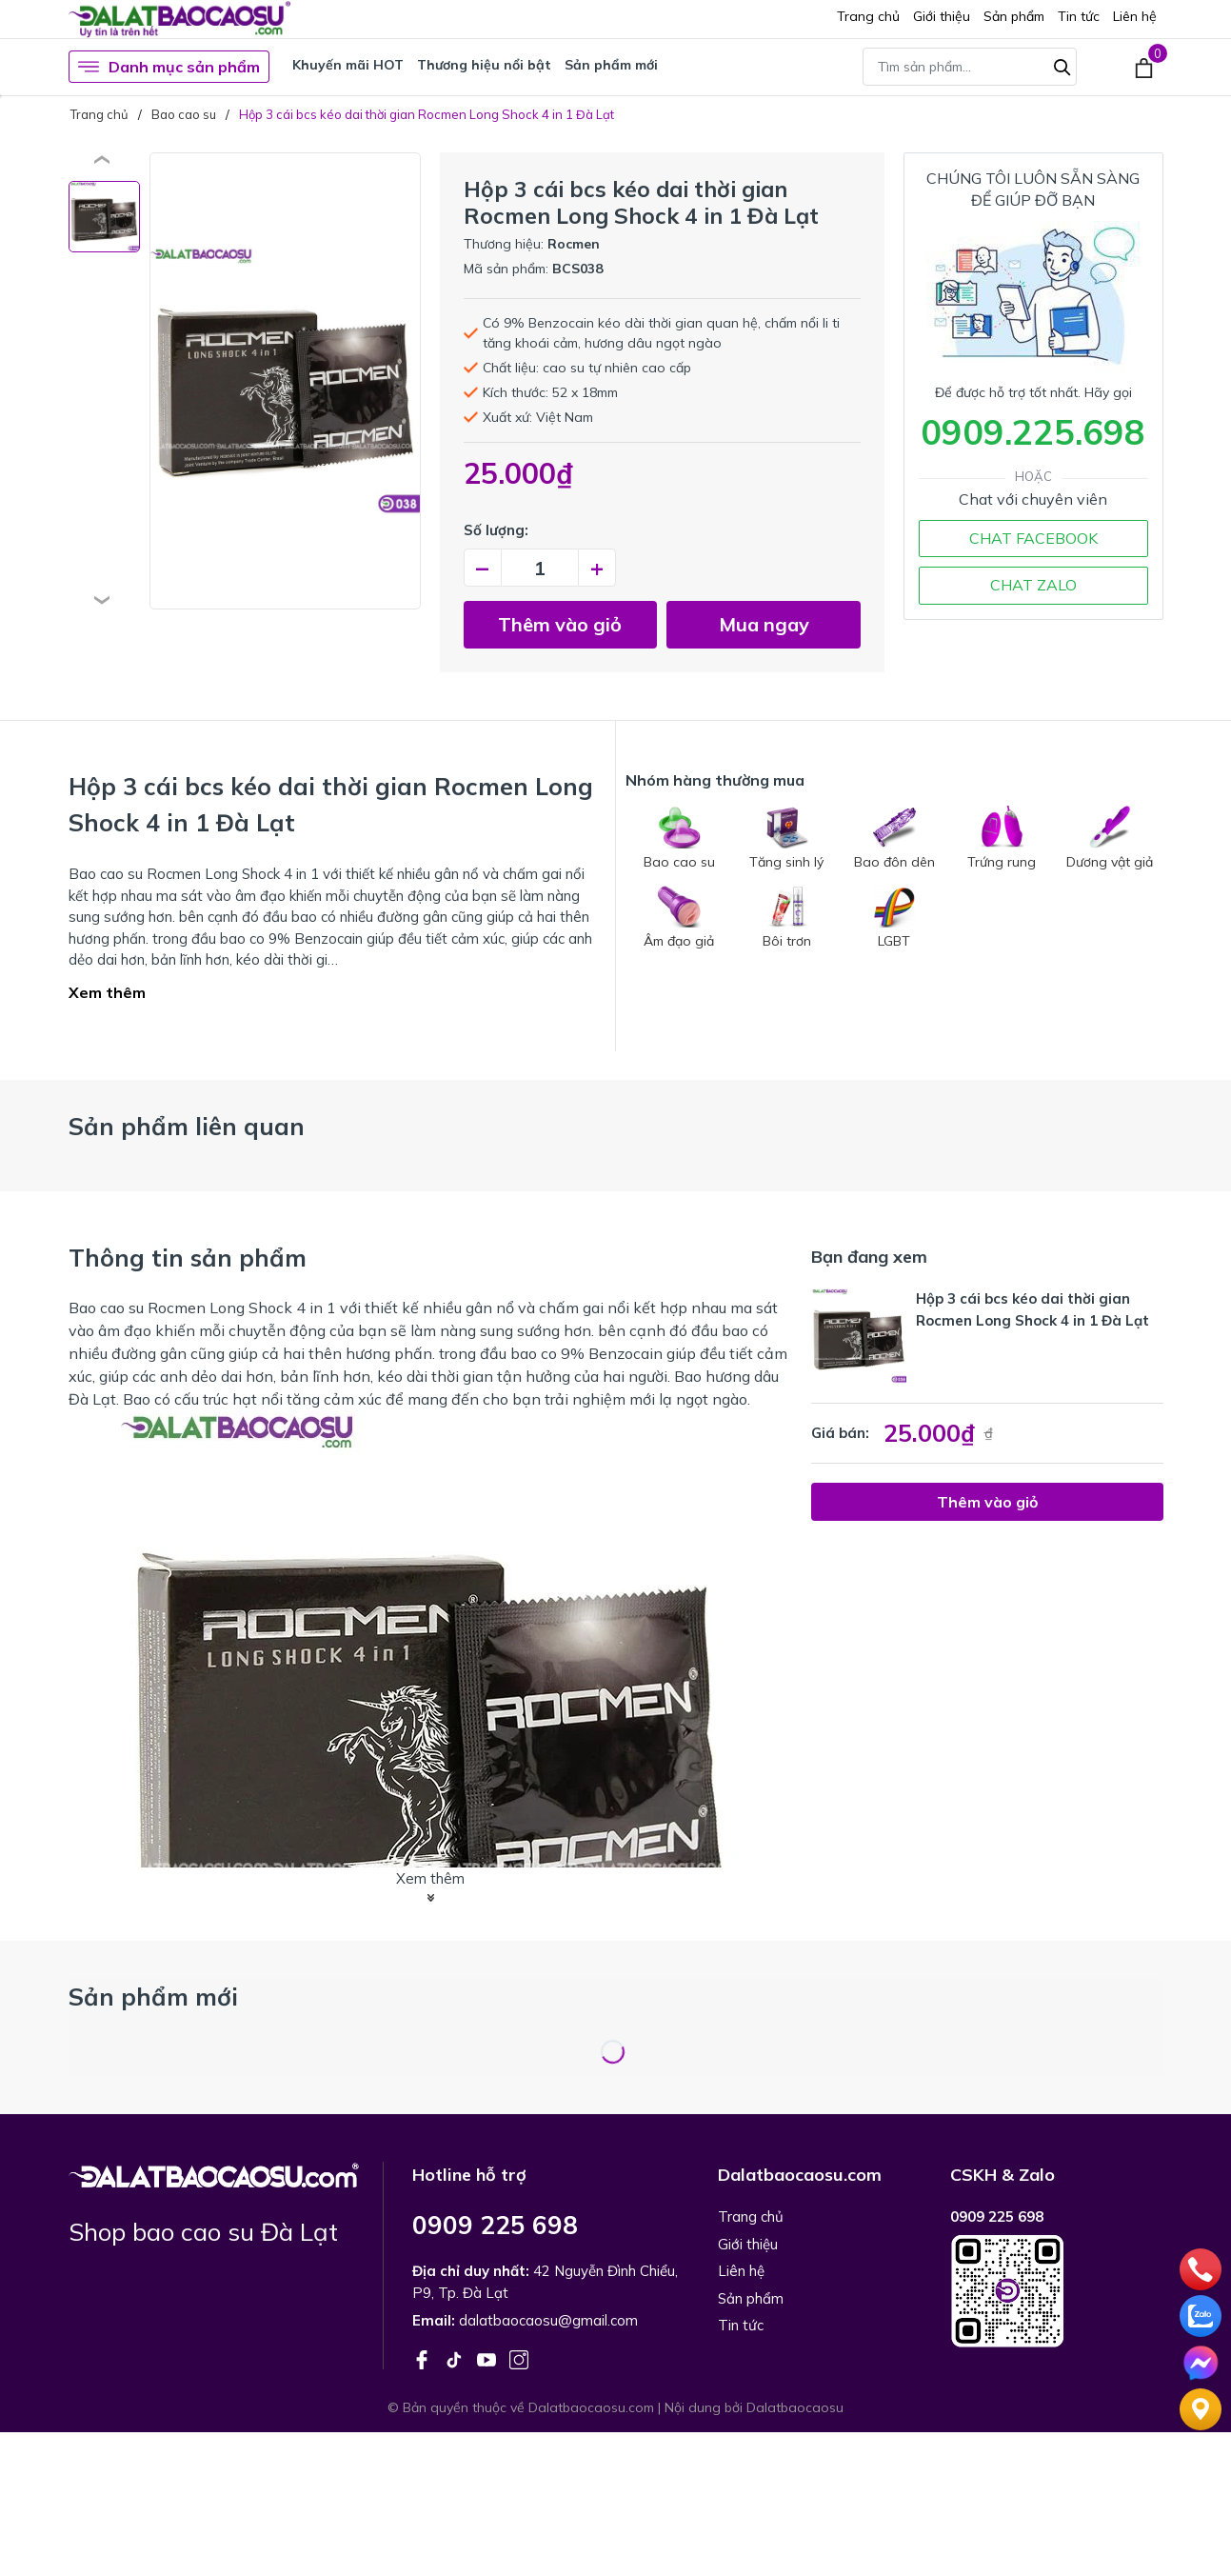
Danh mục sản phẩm (169, 66)
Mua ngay (764, 624)
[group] (285, 381)
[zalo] (1200, 2314)
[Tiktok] (456, 2357)
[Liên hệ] (1200, 2407)
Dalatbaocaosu (795, 2407)
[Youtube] (488, 2357)
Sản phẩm (1013, 16)
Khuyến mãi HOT (348, 64)
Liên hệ (1135, 16)
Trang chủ (868, 16)
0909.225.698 (1033, 431)
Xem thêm (107, 992)
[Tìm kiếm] (1062, 64)
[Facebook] (423, 2357)
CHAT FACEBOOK (1033, 538)
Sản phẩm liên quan (187, 1126)
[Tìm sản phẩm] (970, 67)
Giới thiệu (941, 16)
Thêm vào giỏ (560, 624)
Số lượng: (496, 530)
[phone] (1200, 2267)
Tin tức (1079, 16)
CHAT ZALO (1033, 584)
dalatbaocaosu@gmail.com (548, 2320)
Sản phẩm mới (611, 64)
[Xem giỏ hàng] (1144, 66)
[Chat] (1200, 2361)
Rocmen (573, 243)
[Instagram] (518, 2357)
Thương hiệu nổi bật (484, 64)
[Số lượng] (540, 568)
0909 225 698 (495, 2225)
